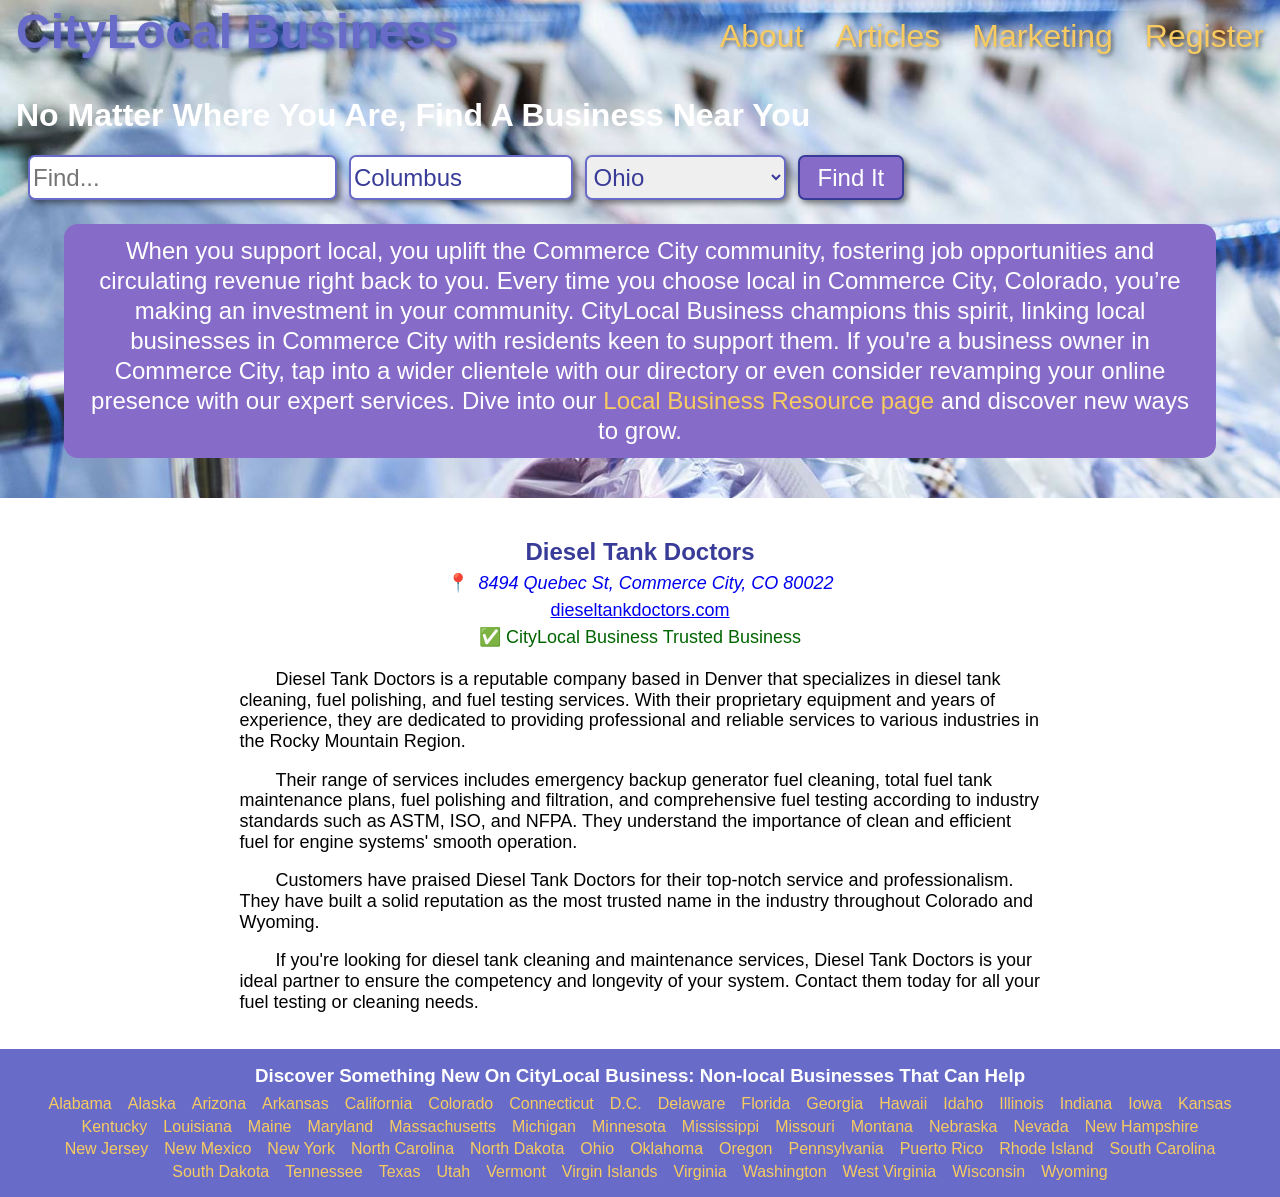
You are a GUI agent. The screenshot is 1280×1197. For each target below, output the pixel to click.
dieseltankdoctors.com (639, 610)
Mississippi (720, 1126)
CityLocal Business (237, 31)
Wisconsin (988, 1171)
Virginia (700, 1171)
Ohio (597, 1148)
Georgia (834, 1103)
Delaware (692, 1103)
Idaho (963, 1103)
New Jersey (107, 1148)
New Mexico (207, 1148)
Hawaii (903, 1103)
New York (301, 1148)
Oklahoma (666, 1148)
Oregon (745, 1148)
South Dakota (220, 1171)
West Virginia (890, 1171)
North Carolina (402, 1148)
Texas (400, 1171)
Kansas (1204, 1103)
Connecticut (551, 1103)
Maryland (340, 1126)
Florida (765, 1103)
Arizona (219, 1103)
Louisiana (197, 1126)
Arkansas (295, 1103)
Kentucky (115, 1126)
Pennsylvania (835, 1148)
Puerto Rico (942, 1148)
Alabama (80, 1103)
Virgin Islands (610, 1171)
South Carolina (1163, 1148)
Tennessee (323, 1171)
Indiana (1086, 1103)
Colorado (460, 1103)
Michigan (544, 1126)
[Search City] (461, 177)
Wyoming (1074, 1171)
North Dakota (517, 1148)
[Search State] (685, 177)
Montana (882, 1126)
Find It (851, 177)
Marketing (1042, 36)
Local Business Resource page (768, 400)
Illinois (1021, 1103)
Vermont (516, 1171)
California (379, 1103)
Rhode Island (1046, 1148)
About (762, 36)
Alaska (152, 1103)
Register (1204, 36)
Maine (270, 1126)
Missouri (805, 1126)
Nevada (1040, 1126)
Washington (785, 1171)
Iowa (1145, 1103)
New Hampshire (1142, 1126)
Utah (453, 1171)
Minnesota (629, 1126)
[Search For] (182, 177)
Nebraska (963, 1126)
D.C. (626, 1103)
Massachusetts (442, 1126)
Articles (887, 36)
